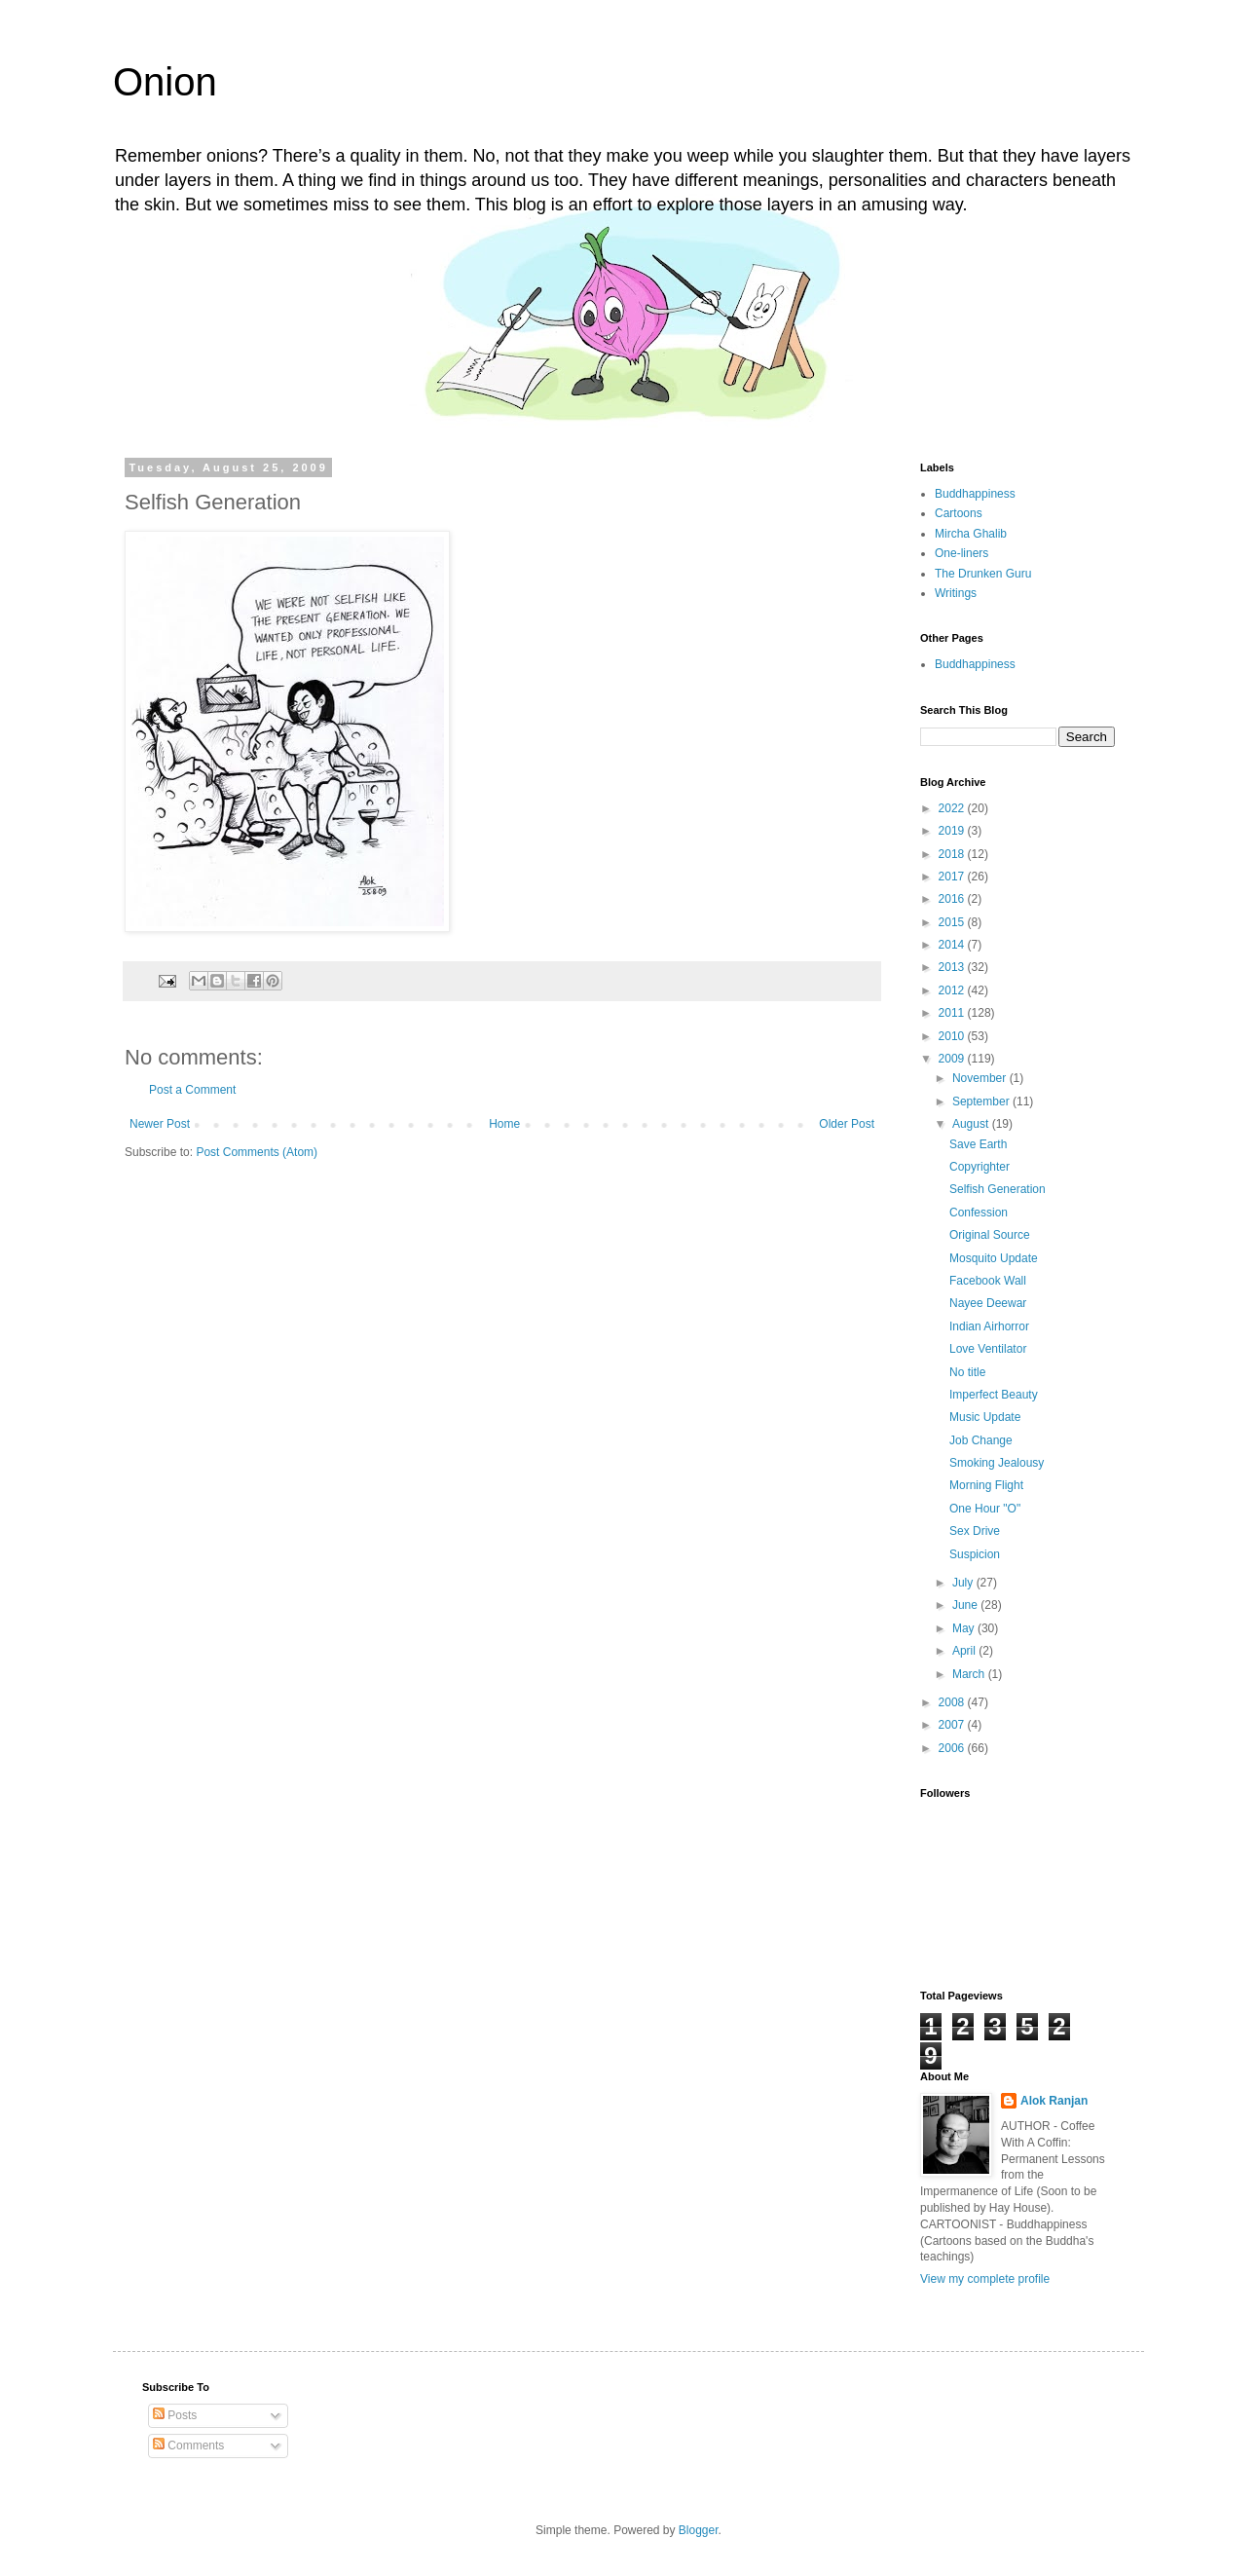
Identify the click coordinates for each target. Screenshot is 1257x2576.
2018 (953, 854)
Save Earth (978, 1144)
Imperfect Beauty (993, 1394)
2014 (953, 945)
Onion (165, 81)
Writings (956, 593)
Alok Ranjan (1054, 2101)
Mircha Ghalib (971, 534)
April (965, 1651)
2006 (953, 1748)
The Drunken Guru (983, 573)
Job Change (981, 1440)
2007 (953, 1725)
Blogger (699, 2530)
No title (967, 1372)
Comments (188, 2445)
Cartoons (958, 513)
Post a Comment (192, 1090)
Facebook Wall (987, 1281)
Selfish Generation (997, 1189)
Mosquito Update (993, 1258)
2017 (953, 876)
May (965, 1628)
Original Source (989, 1235)
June (966, 1605)
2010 (953, 1036)
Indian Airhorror (989, 1326)
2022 (953, 808)
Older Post (846, 1124)
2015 (953, 922)
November (981, 1078)
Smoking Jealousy (996, 1463)
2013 (953, 967)
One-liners (961, 553)
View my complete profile (985, 2279)
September (982, 1101)
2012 (953, 990)
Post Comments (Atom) (256, 1152)
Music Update (984, 1417)
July (964, 1582)
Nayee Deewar (987, 1303)
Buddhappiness (975, 494)
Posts (175, 2415)
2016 (953, 899)
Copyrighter (979, 1167)
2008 (953, 1702)
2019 (953, 831)
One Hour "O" (984, 1508)
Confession (978, 1212)
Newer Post (159, 1124)
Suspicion (974, 1554)
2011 (953, 1013)
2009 (953, 1058)
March (970, 1674)
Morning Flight (986, 1485)
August (972, 1124)
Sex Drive (974, 1531)
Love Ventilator (987, 1349)
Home (504, 1124)
